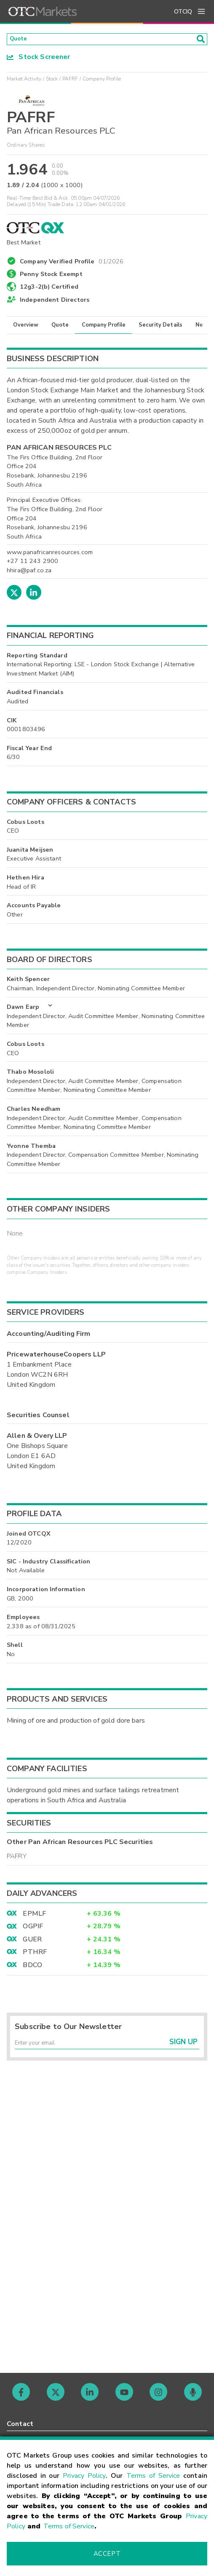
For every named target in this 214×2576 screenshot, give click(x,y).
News (203, 327)
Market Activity (24, 81)
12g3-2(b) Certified (49, 289)
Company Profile (104, 327)
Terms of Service (153, 2475)
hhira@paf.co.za (29, 572)
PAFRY (17, 1858)
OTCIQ (183, 12)
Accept (107, 2553)
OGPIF (33, 1929)
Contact (20, 2424)
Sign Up (183, 2048)
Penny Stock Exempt (51, 277)
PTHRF (35, 1954)
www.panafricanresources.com (50, 554)
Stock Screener (38, 59)
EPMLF (34, 1916)
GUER (32, 1941)
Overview (25, 327)
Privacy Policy (84, 2475)
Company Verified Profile (72, 262)
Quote (60, 327)
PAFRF (70, 81)
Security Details (160, 327)
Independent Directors (54, 302)
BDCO (32, 1967)
